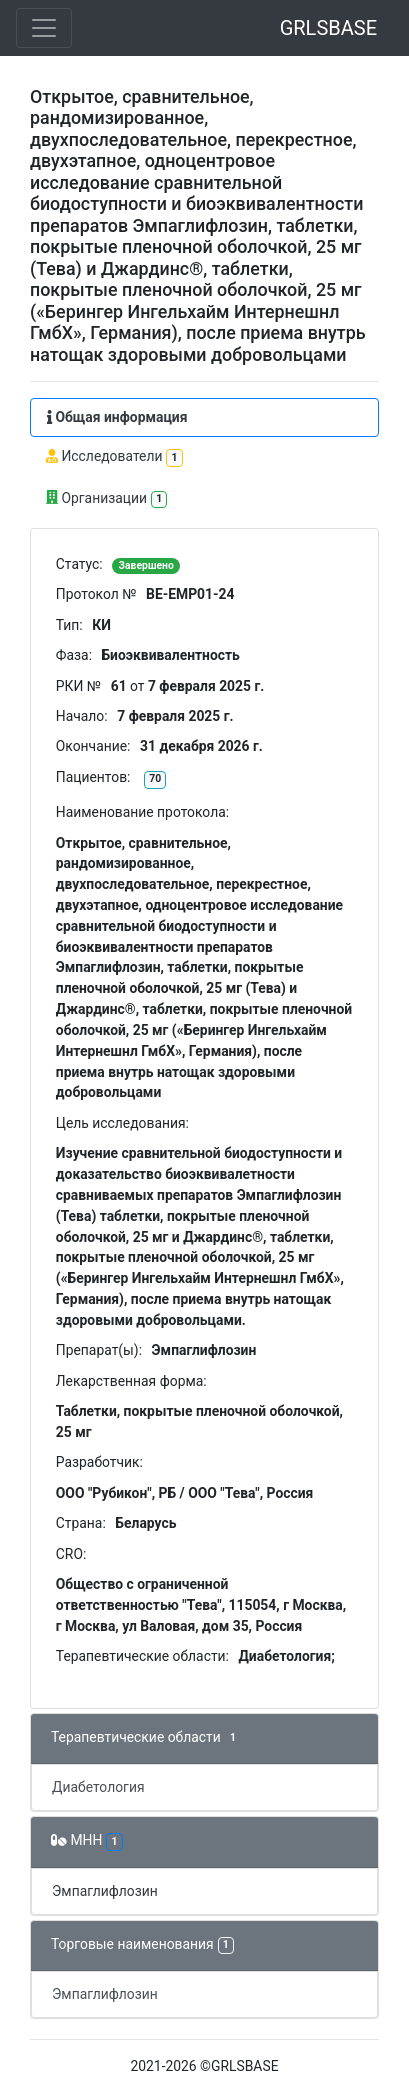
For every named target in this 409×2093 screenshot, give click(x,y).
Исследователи (114, 457)
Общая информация (117, 417)
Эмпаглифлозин (105, 1891)
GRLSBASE (328, 28)
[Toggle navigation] (44, 28)
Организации (106, 498)
